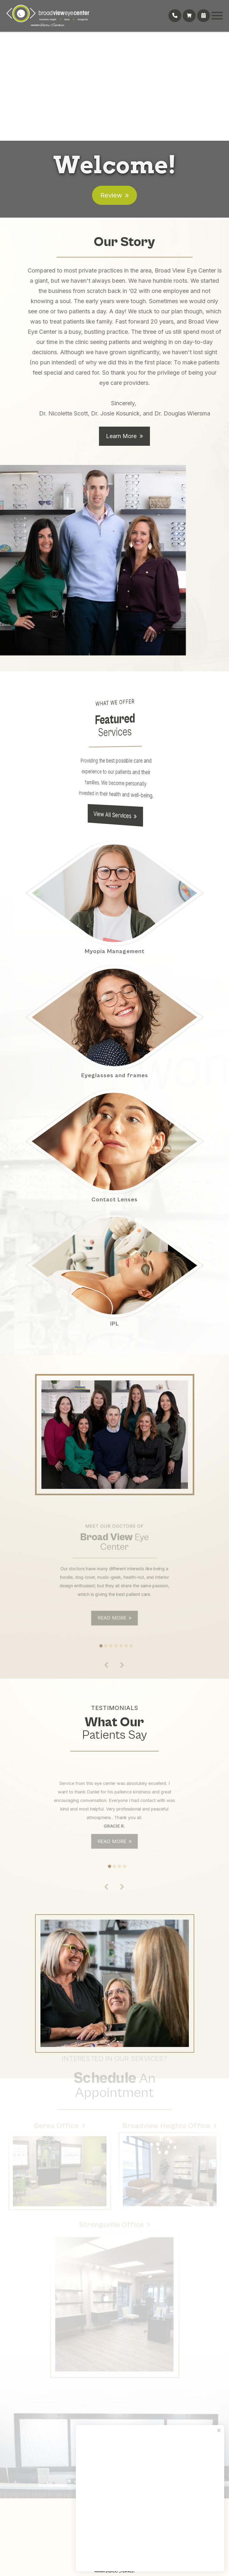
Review (111, 195)
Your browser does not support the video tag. (114, 84)
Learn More (143, 468)
